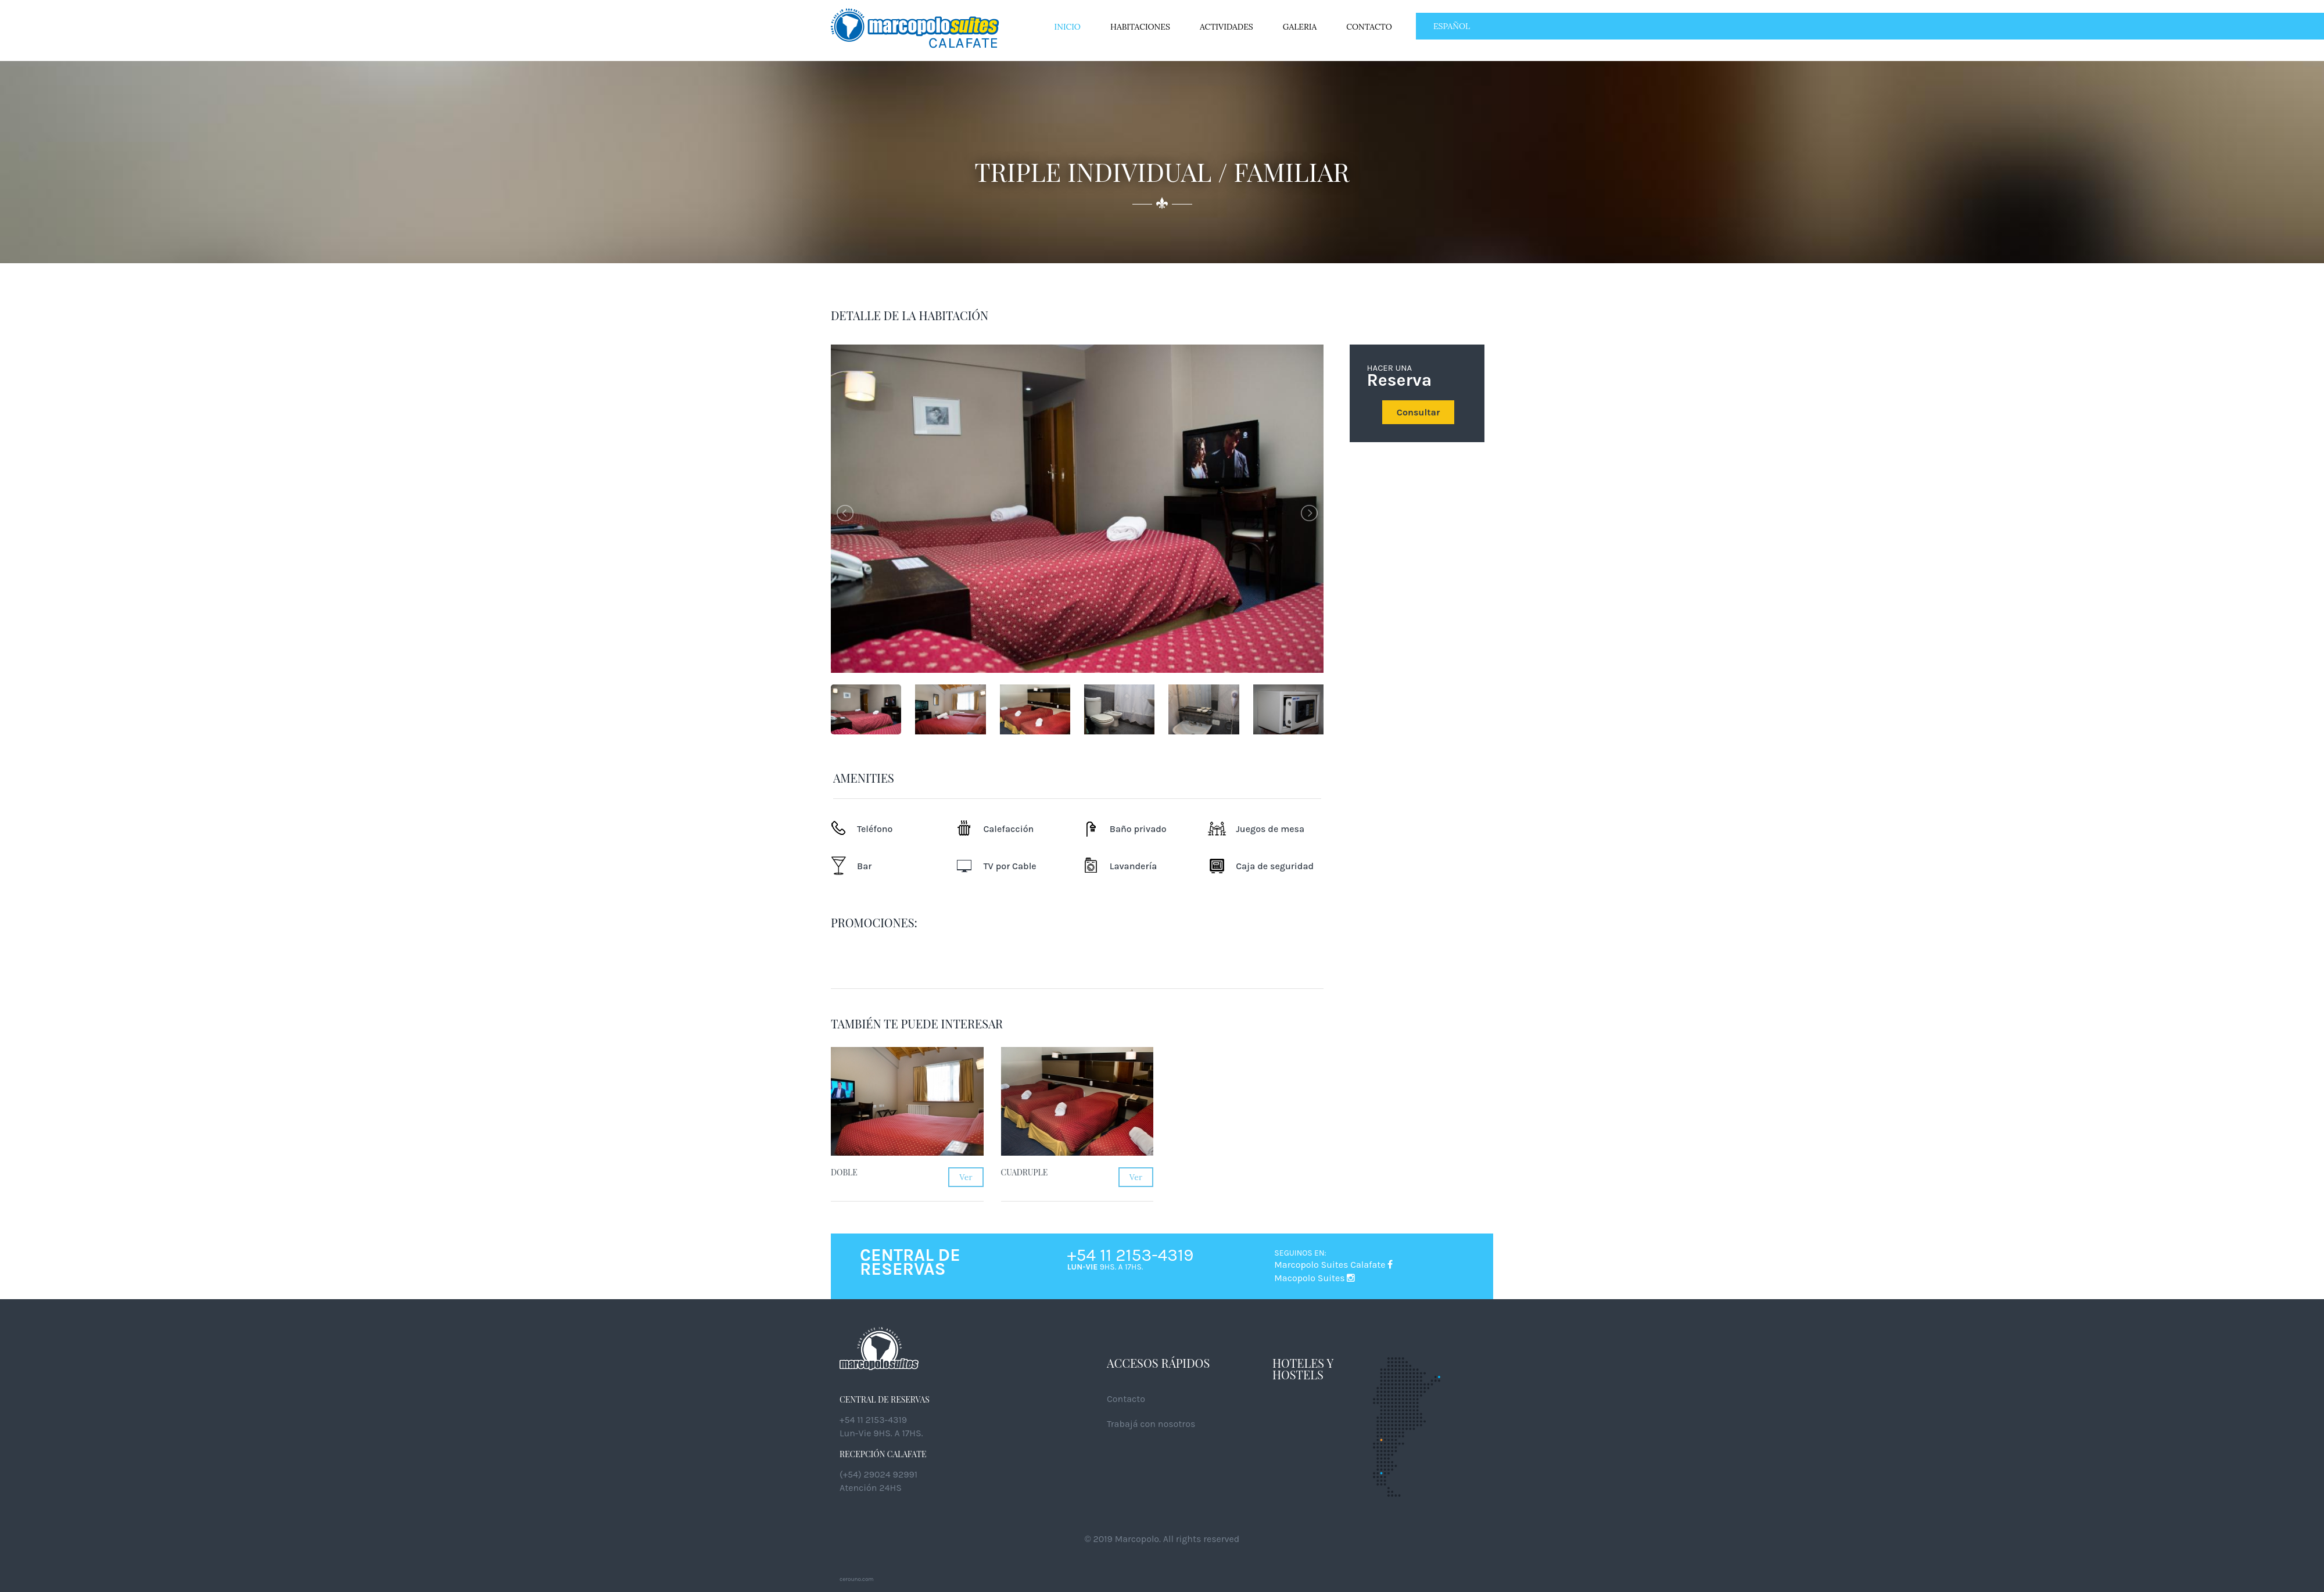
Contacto (1369, 26)
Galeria (1300, 26)
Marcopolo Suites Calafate (1333, 1264)
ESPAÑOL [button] (1451, 26)
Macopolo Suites (1314, 1277)
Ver (965, 1177)
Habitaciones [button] (1140, 26)
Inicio (1068, 26)
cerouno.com (857, 1579)
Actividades (1226, 26)
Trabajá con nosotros (1151, 1423)
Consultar (1418, 412)
